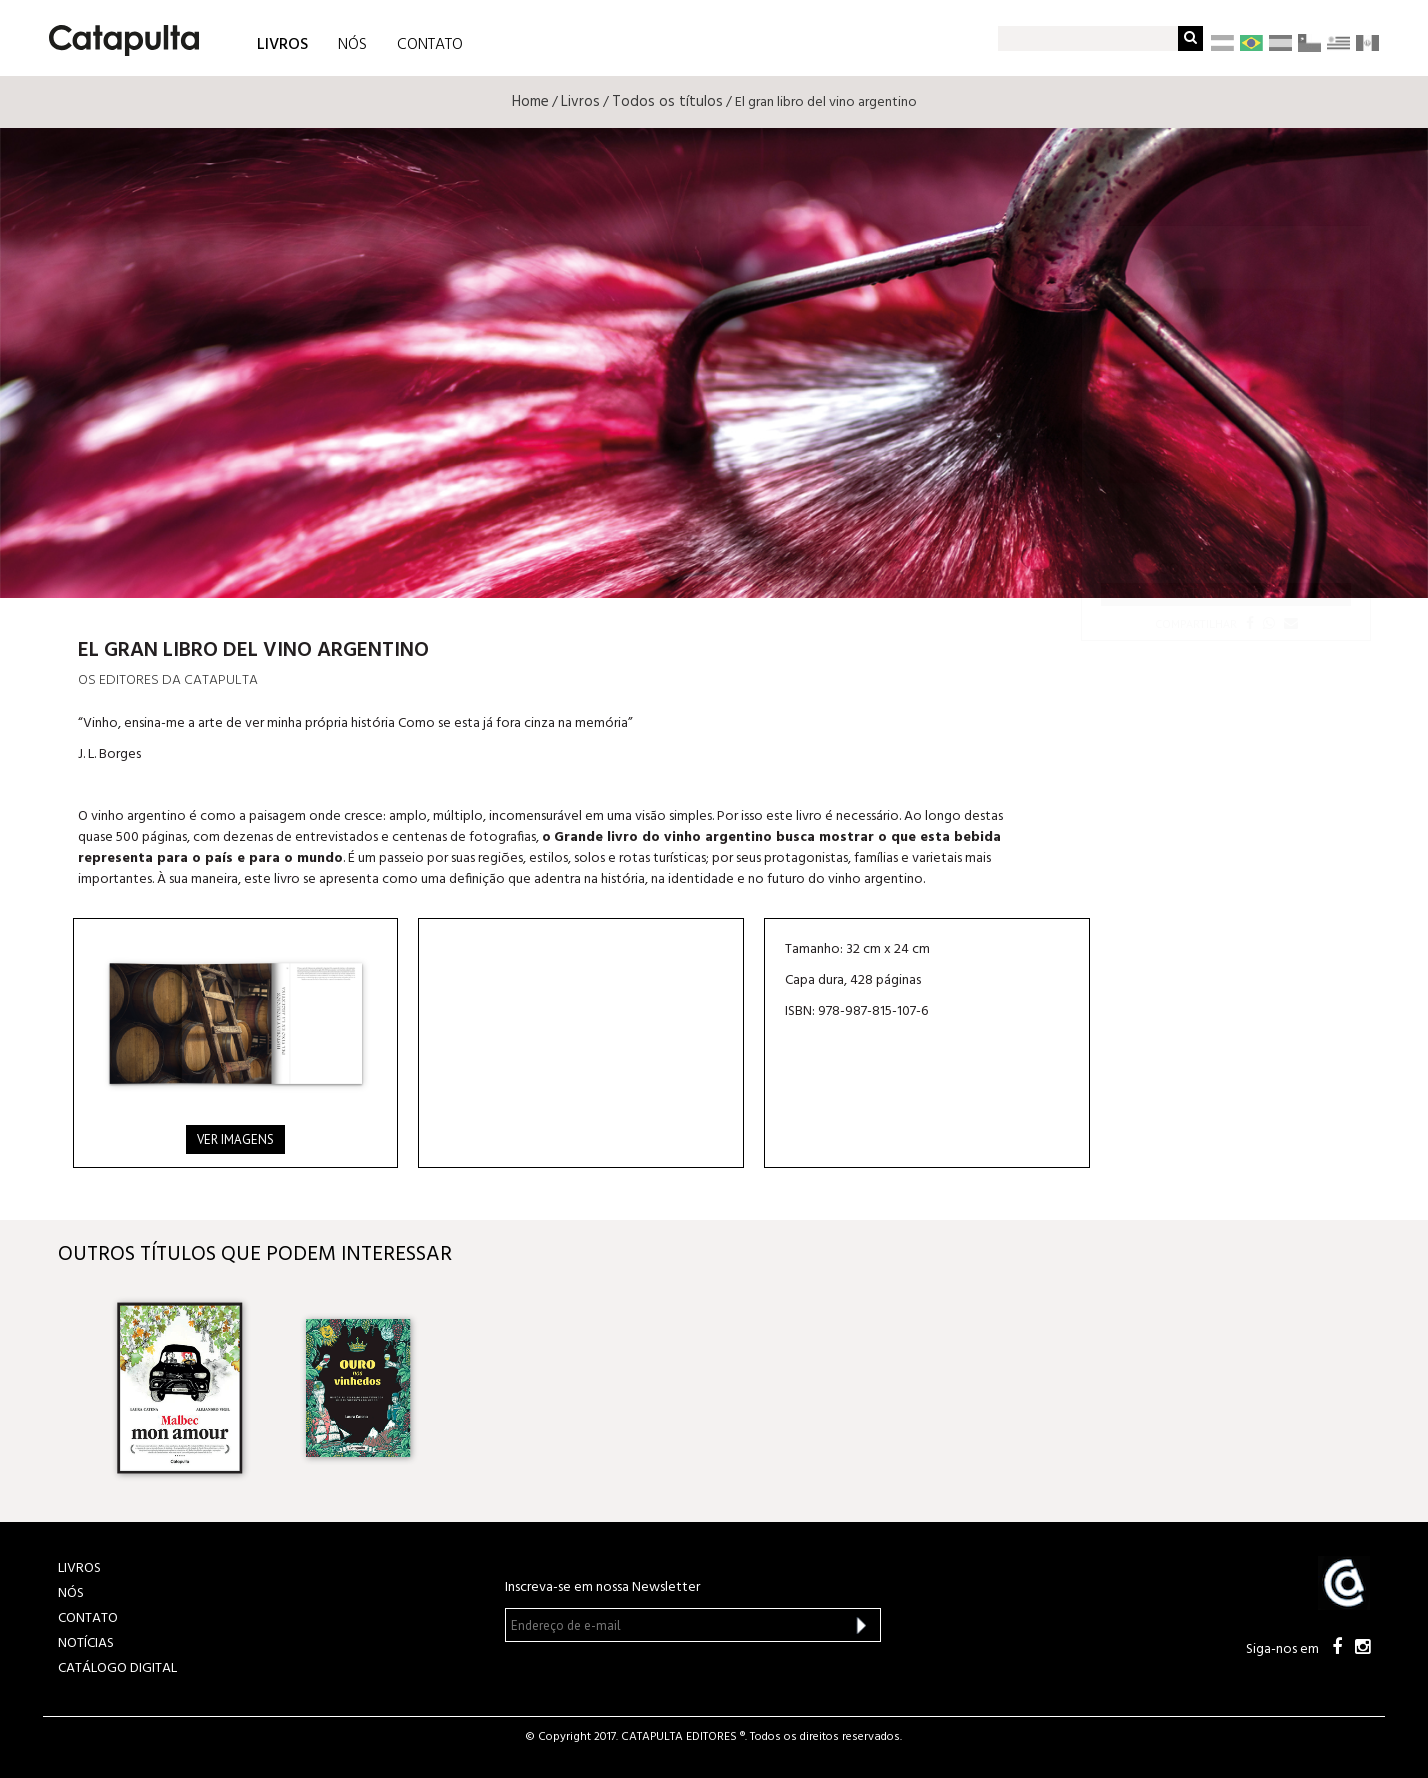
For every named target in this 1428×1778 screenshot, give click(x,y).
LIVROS (282, 43)
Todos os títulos (667, 102)
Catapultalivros (1226, 593)
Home (530, 102)
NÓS (352, 45)
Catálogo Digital (117, 1668)
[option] (180, 1388)
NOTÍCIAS (86, 1643)
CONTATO (430, 45)
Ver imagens (235, 1139)
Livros (580, 102)
